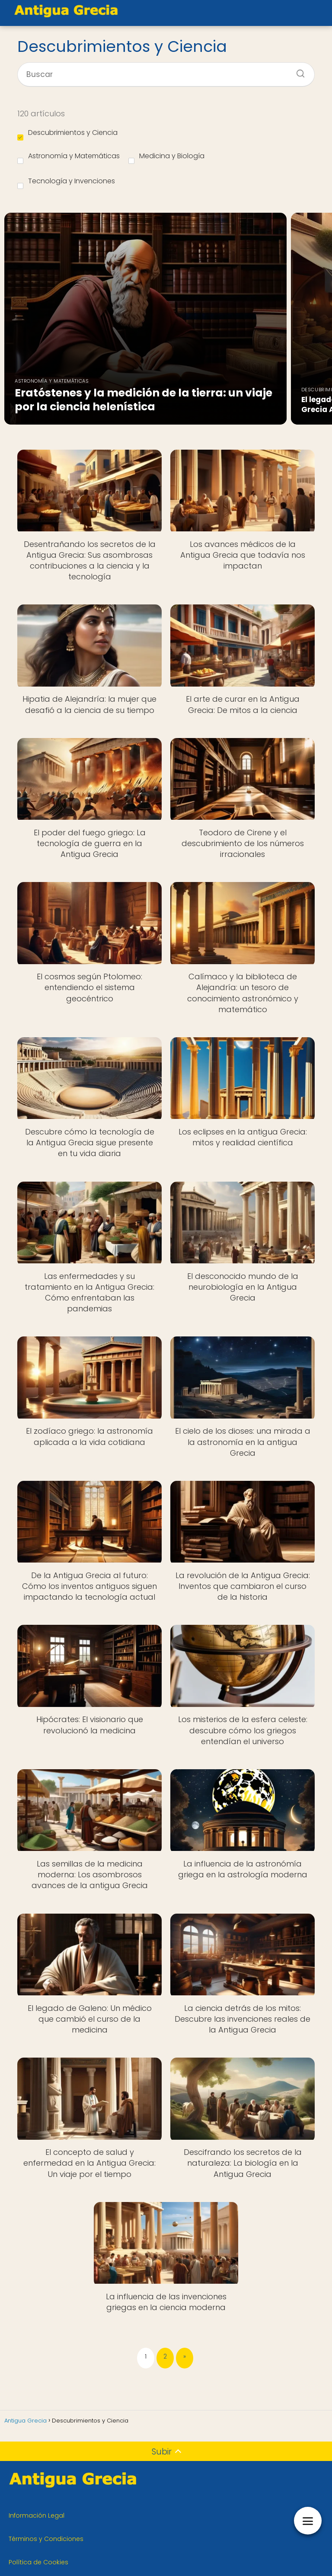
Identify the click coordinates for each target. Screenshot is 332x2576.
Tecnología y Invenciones (66, 182)
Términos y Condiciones (46, 2538)
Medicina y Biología (166, 157)
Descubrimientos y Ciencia (67, 134)
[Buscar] (297, 71)
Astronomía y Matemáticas (68, 157)
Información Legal (36, 2515)
